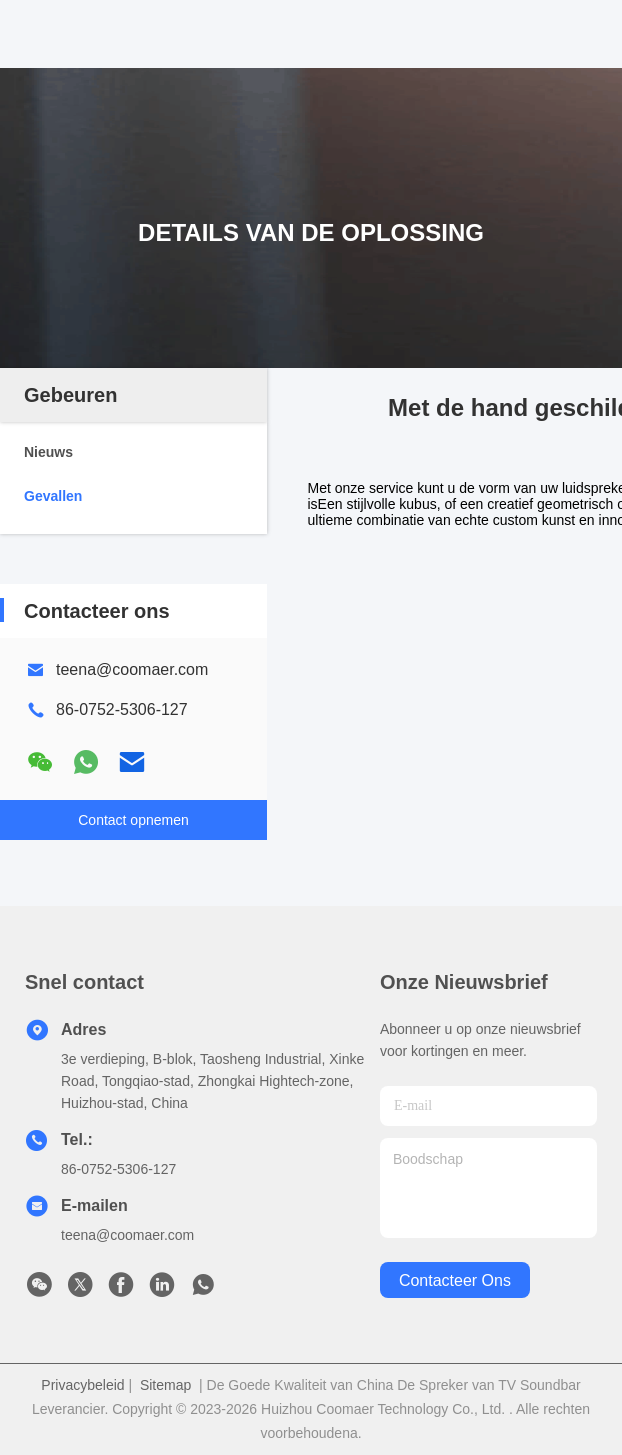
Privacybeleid (82, 1385)
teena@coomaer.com (132, 669)
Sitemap (165, 1385)
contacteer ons (455, 1280)
